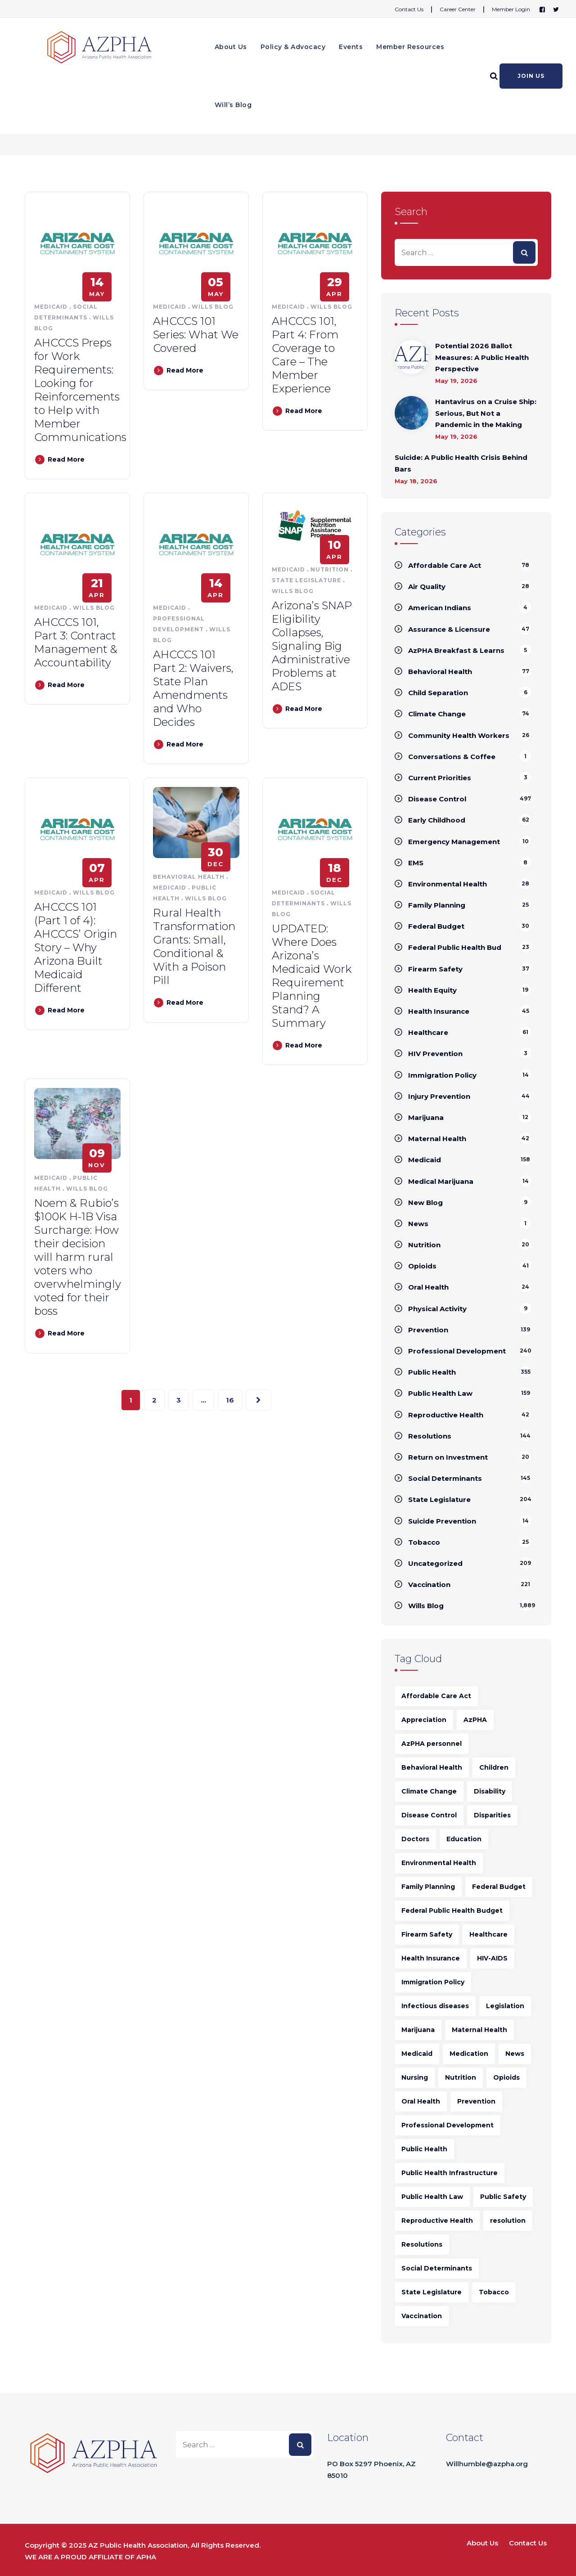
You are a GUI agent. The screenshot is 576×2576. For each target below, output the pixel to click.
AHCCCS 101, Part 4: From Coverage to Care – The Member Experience (305, 355)
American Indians (439, 607)
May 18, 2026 (416, 481)
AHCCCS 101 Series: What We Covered (195, 335)
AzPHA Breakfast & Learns (456, 650)
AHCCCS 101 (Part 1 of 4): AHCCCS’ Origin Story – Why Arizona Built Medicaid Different (75, 947)
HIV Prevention (435, 1053)
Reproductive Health (445, 1415)
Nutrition (329, 569)
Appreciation (423, 1720)
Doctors (415, 1839)
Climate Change (437, 714)
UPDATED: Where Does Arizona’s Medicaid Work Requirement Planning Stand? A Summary (311, 976)
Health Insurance (438, 1011)
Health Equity (432, 990)
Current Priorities (439, 777)
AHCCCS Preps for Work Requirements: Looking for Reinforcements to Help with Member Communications (80, 390)
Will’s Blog (233, 105)
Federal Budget (436, 926)
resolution (508, 2220)
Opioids (422, 1266)
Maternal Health (437, 1138)
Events (351, 47)
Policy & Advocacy (293, 47)
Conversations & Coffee (451, 756)
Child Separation (438, 692)
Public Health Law (440, 1393)
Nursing (414, 2077)
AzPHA (475, 1720)
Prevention (428, 1330)
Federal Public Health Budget (452, 1910)
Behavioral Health (189, 876)
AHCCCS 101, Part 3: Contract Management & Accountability (75, 642)
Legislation (505, 2006)
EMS (415, 863)
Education (464, 1839)
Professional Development (457, 1351)
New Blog (425, 1202)
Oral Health (428, 1287)
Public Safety (503, 2197)
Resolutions (429, 1436)
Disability (489, 1791)
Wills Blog (213, 306)
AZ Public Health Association (138, 2545)
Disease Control (437, 799)
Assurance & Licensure (449, 629)
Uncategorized (435, 1563)
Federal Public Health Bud (454, 947)
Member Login (511, 9)
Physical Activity (437, 1308)
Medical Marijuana (440, 1181)
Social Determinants (445, 1478)
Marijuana (426, 1117)
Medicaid (51, 306)
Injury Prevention (439, 1096)
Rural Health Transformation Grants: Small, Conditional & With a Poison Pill (194, 946)
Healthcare (428, 1032)
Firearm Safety (435, 969)
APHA (146, 2557)
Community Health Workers (458, 735)
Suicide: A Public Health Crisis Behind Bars (461, 463)
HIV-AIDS (492, 1958)
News (418, 1223)
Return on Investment (448, 1457)
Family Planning (436, 905)
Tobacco (424, 1542)
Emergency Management (454, 841)
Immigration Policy (442, 1075)
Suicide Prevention (442, 1521)
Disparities (492, 1815)
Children (493, 1767)
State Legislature (306, 580)
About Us (231, 47)
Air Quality (427, 586)
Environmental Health (447, 884)
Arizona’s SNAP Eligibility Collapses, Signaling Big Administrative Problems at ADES (312, 646)
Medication (469, 2054)
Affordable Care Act (444, 565)
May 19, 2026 (456, 380)
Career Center (458, 9)
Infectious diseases (435, 2006)
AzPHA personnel (431, 1744)
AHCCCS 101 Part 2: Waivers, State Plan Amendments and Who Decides (193, 688)
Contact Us (409, 9)
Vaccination (429, 1584)
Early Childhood (436, 820)
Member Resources (410, 47)
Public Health (432, 1372)
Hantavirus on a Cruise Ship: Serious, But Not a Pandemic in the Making (485, 413)
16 (230, 1400)
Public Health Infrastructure (449, 2173)
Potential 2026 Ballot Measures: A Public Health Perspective (482, 357)
